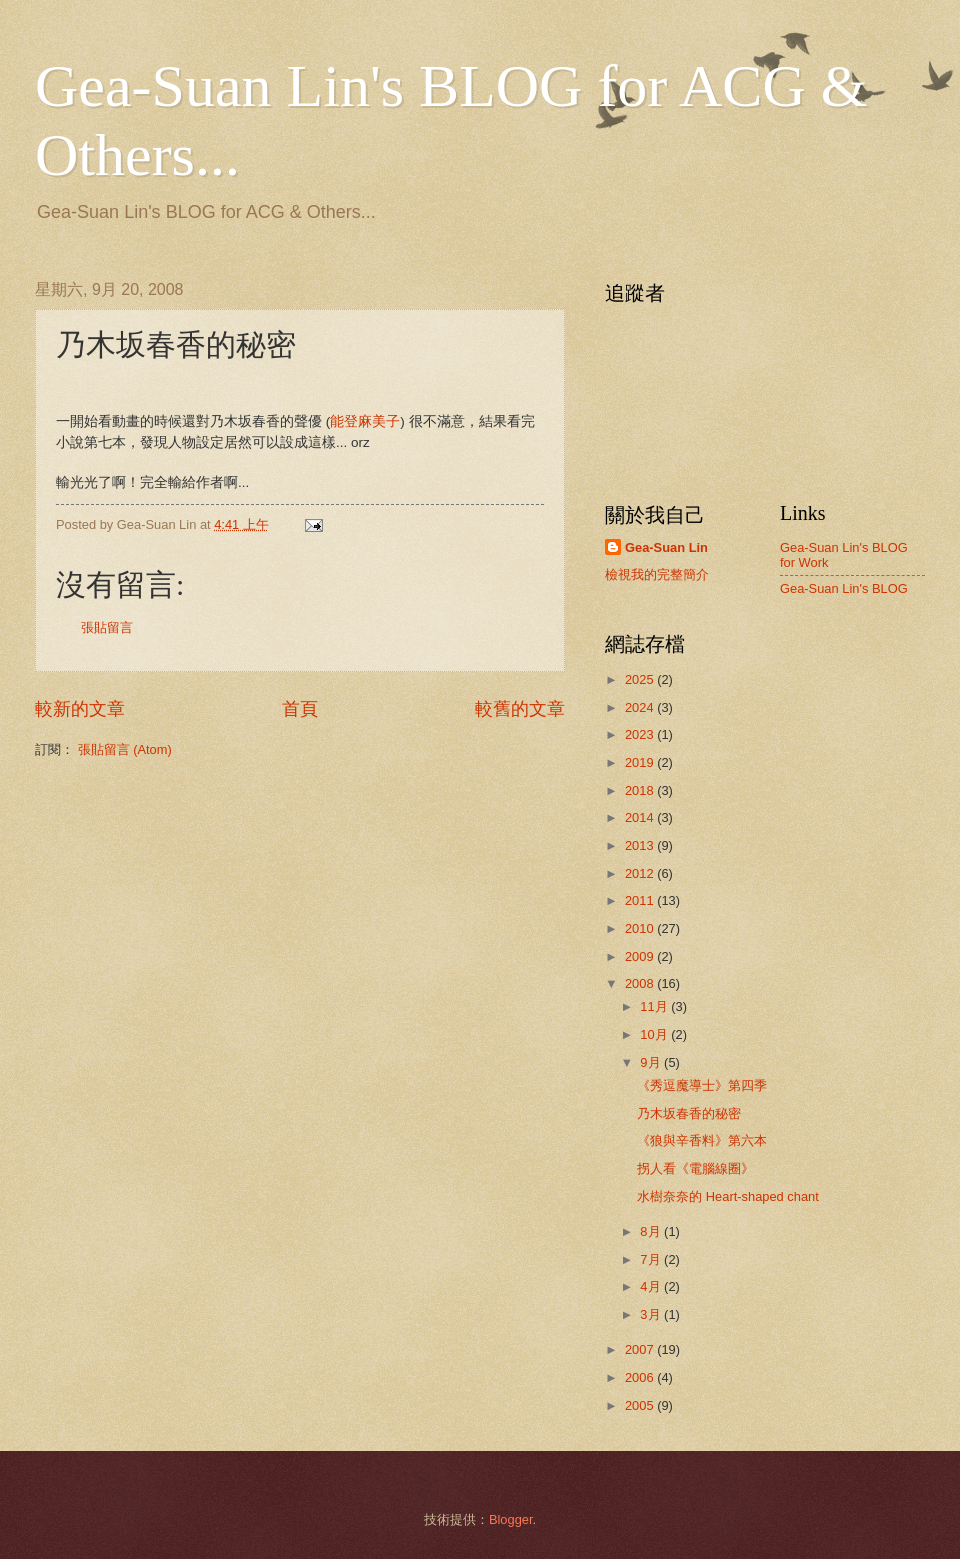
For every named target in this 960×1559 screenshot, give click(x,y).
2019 (641, 762)
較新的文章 (80, 709)
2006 (641, 1377)
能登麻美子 (365, 421)
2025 (641, 679)
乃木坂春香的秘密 (689, 1113)
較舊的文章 (520, 709)
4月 (652, 1286)
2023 (641, 734)
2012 (641, 873)
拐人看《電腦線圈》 (695, 1168)
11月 (655, 1006)
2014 (641, 817)
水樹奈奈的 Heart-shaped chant (728, 1196)
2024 (641, 707)
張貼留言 (107, 627)
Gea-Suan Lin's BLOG (844, 588)
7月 (652, 1259)
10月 (655, 1034)
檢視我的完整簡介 (657, 574)
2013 (641, 845)
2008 (641, 983)
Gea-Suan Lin (666, 547)
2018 (641, 790)
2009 (641, 956)
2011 (641, 900)
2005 (641, 1405)
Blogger (511, 1519)
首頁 (300, 709)
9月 (652, 1062)
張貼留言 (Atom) (125, 749)
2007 (641, 1349)
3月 (652, 1314)
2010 (641, 928)
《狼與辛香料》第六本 (702, 1140)
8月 (652, 1231)
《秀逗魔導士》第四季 (702, 1085)
